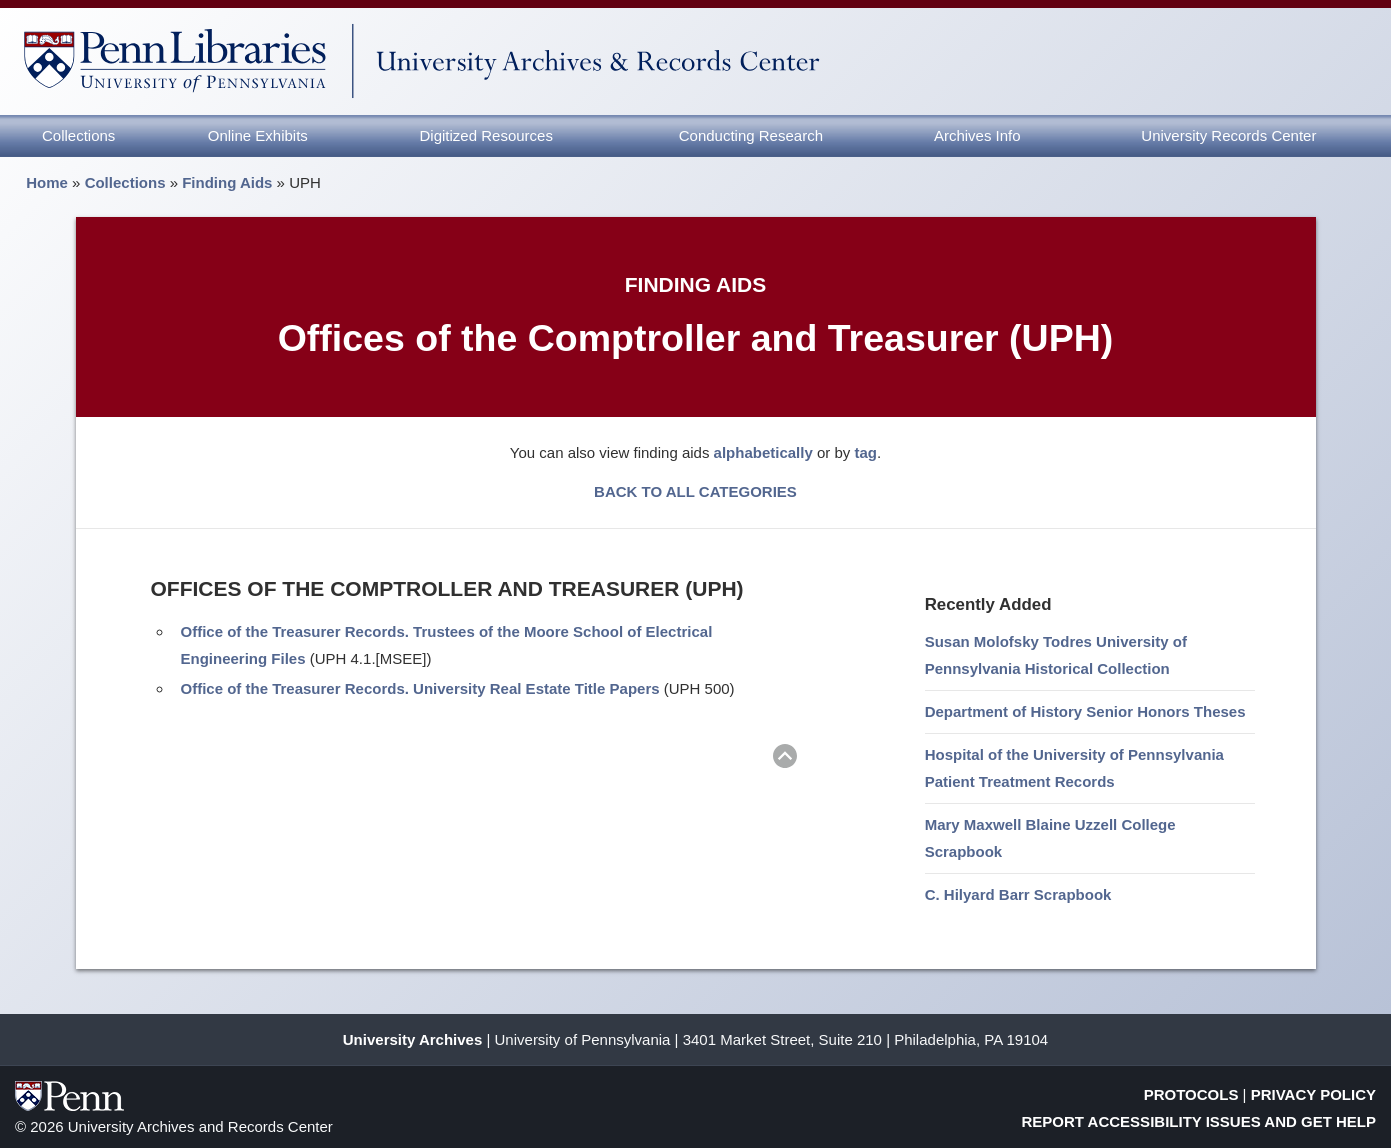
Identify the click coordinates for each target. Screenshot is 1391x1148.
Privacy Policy (1313, 1094)
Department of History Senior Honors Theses (1085, 711)
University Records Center (1228, 135)
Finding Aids (227, 182)
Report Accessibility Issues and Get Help (1199, 1121)
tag (865, 452)
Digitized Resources (486, 135)
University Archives (413, 1039)
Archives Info (977, 135)
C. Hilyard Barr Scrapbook (1018, 894)
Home (47, 182)
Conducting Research (751, 135)
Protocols (1191, 1094)
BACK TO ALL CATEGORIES (695, 491)
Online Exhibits (258, 135)
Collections (78, 135)
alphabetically (763, 452)
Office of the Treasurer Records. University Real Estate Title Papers (420, 688)
